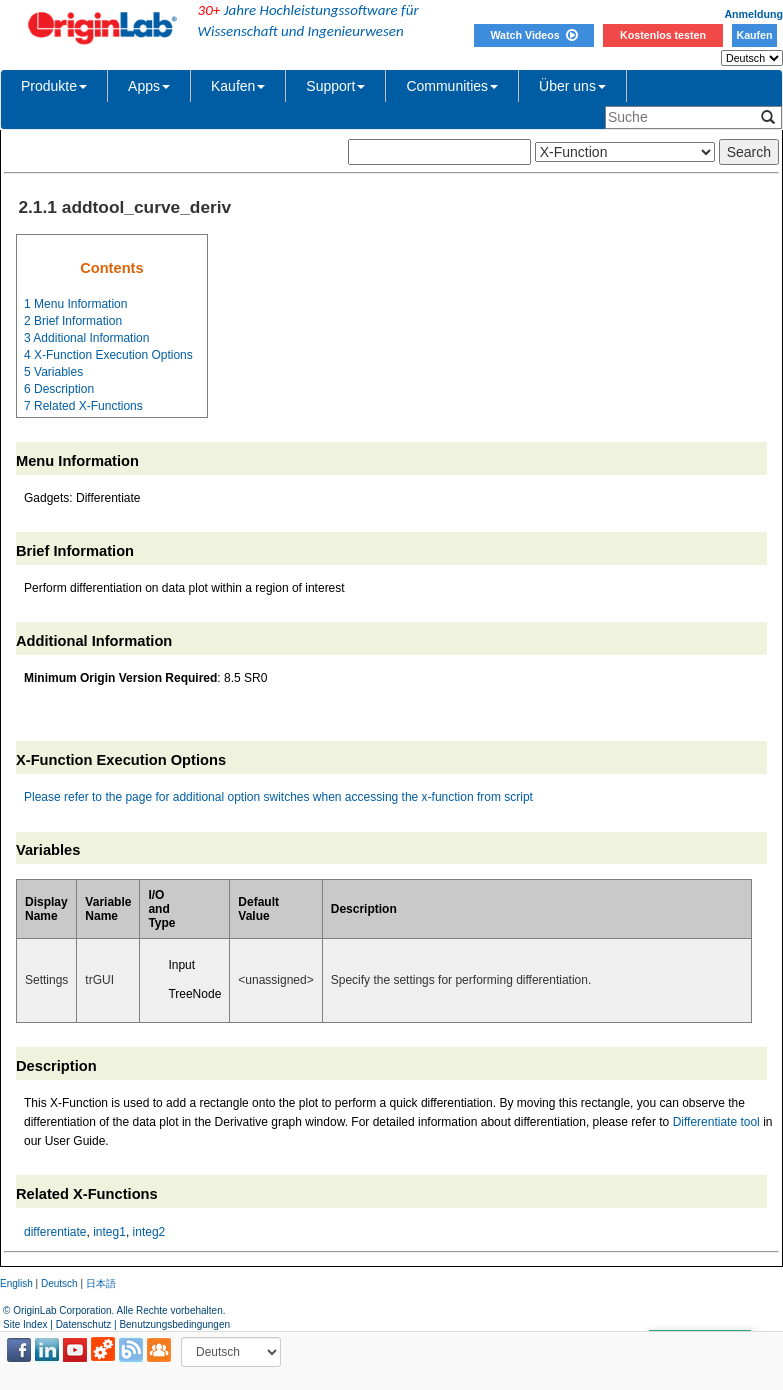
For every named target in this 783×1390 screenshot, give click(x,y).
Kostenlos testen (663, 35)
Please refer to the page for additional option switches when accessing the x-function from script (278, 797)
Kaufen (754, 35)
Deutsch (59, 1283)
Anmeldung (753, 14)
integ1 (109, 1232)
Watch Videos (533, 35)
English (16, 1283)
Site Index (25, 1324)
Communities (452, 86)
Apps (149, 86)
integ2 (149, 1232)
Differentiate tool (716, 1122)
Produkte (54, 86)
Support (335, 86)
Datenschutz (84, 1324)
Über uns (572, 86)
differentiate (55, 1232)
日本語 (101, 1283)
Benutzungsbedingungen (174, 1324)
